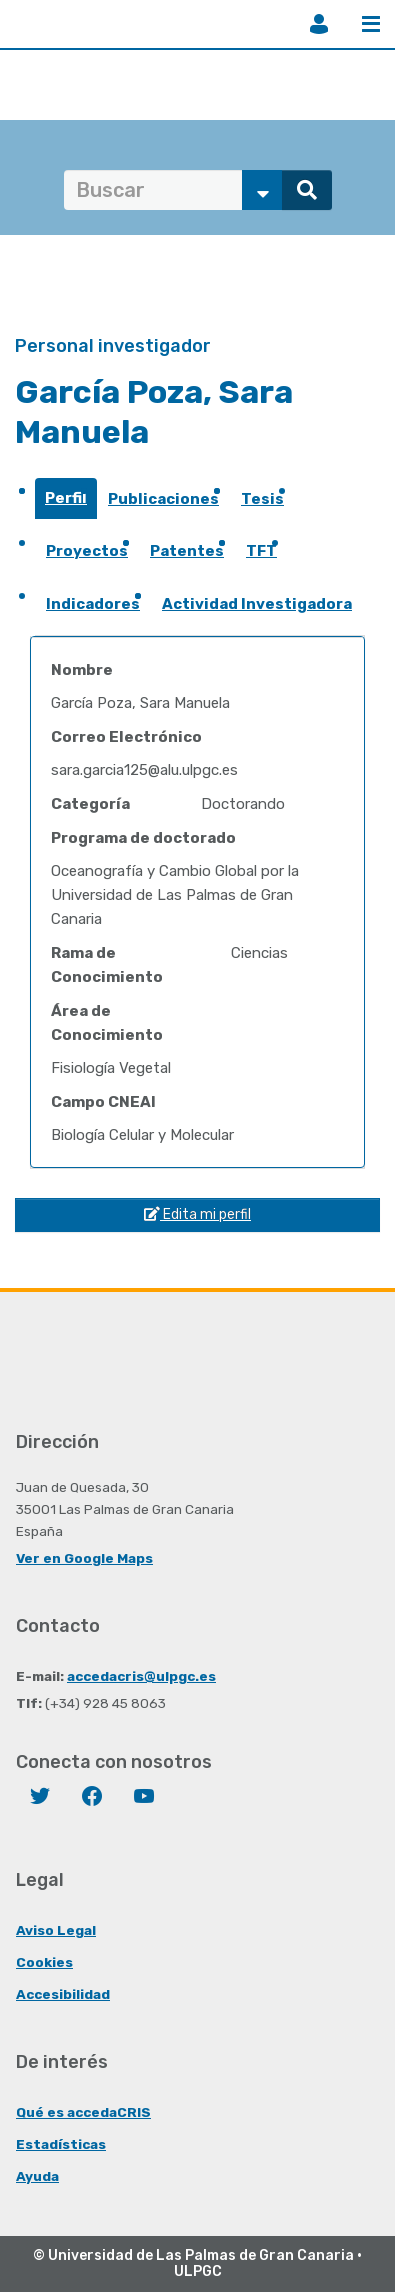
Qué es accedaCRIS (83, 2112)
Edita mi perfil (197, 1214)
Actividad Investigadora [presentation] (257, 604)
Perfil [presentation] (66, 498)
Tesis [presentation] (262, 499)
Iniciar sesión (319, 24)
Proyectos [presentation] (87, 551)
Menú (371, 24)
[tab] (66, 504)
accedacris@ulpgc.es (141, 1676)
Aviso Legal (56, 1930)
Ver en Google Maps (84, 1558)
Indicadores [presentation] (93, 604)
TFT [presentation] (261, 551)
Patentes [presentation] (187, 551)
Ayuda (37, 2176)
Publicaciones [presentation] (163, 499)
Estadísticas (61, 2144)
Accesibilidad (63, 1994)
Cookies (44, 1962)
